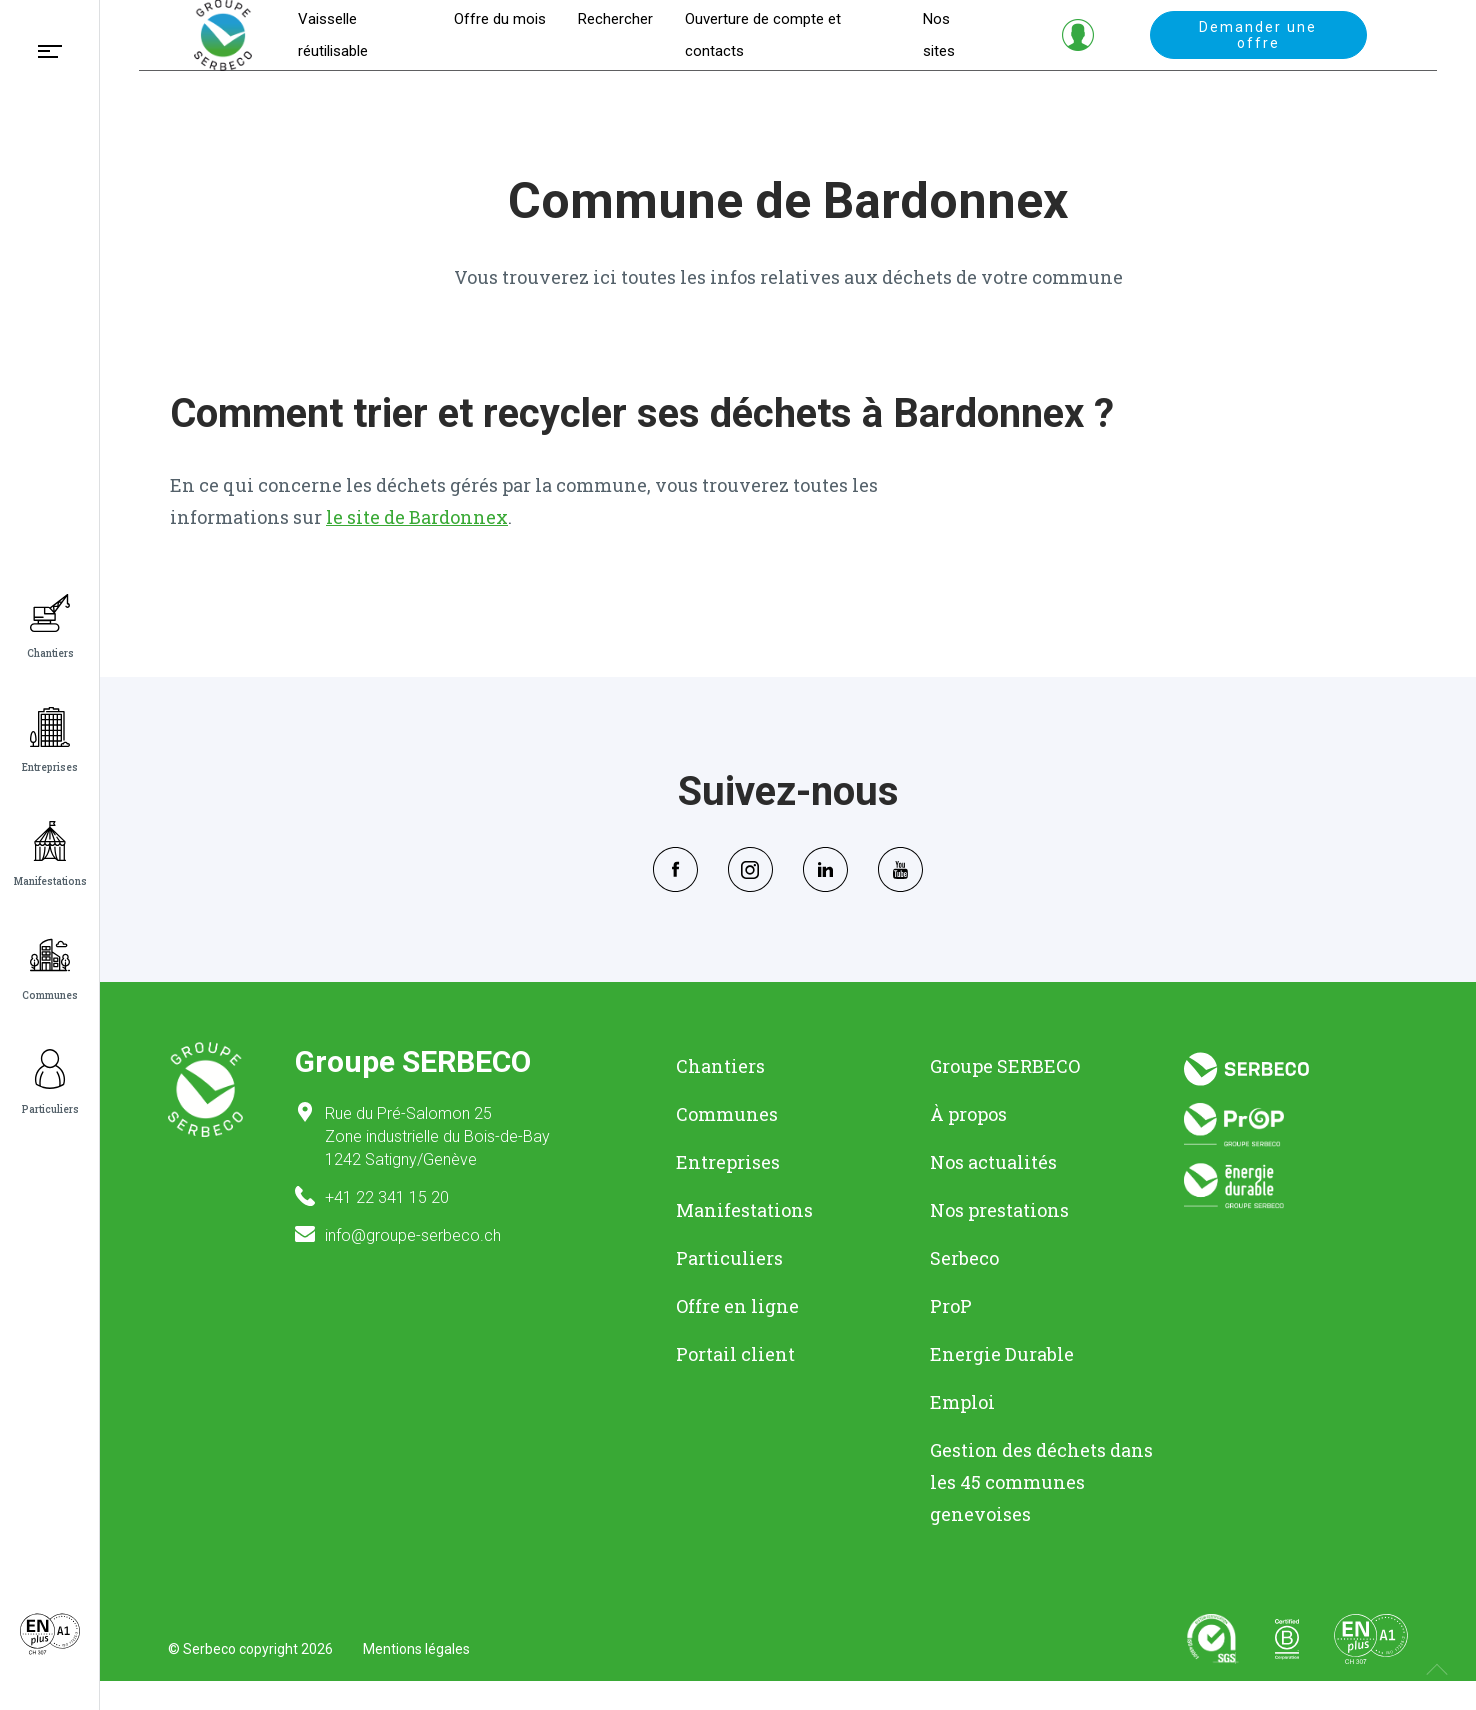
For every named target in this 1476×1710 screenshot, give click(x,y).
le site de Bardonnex (417, 546)
